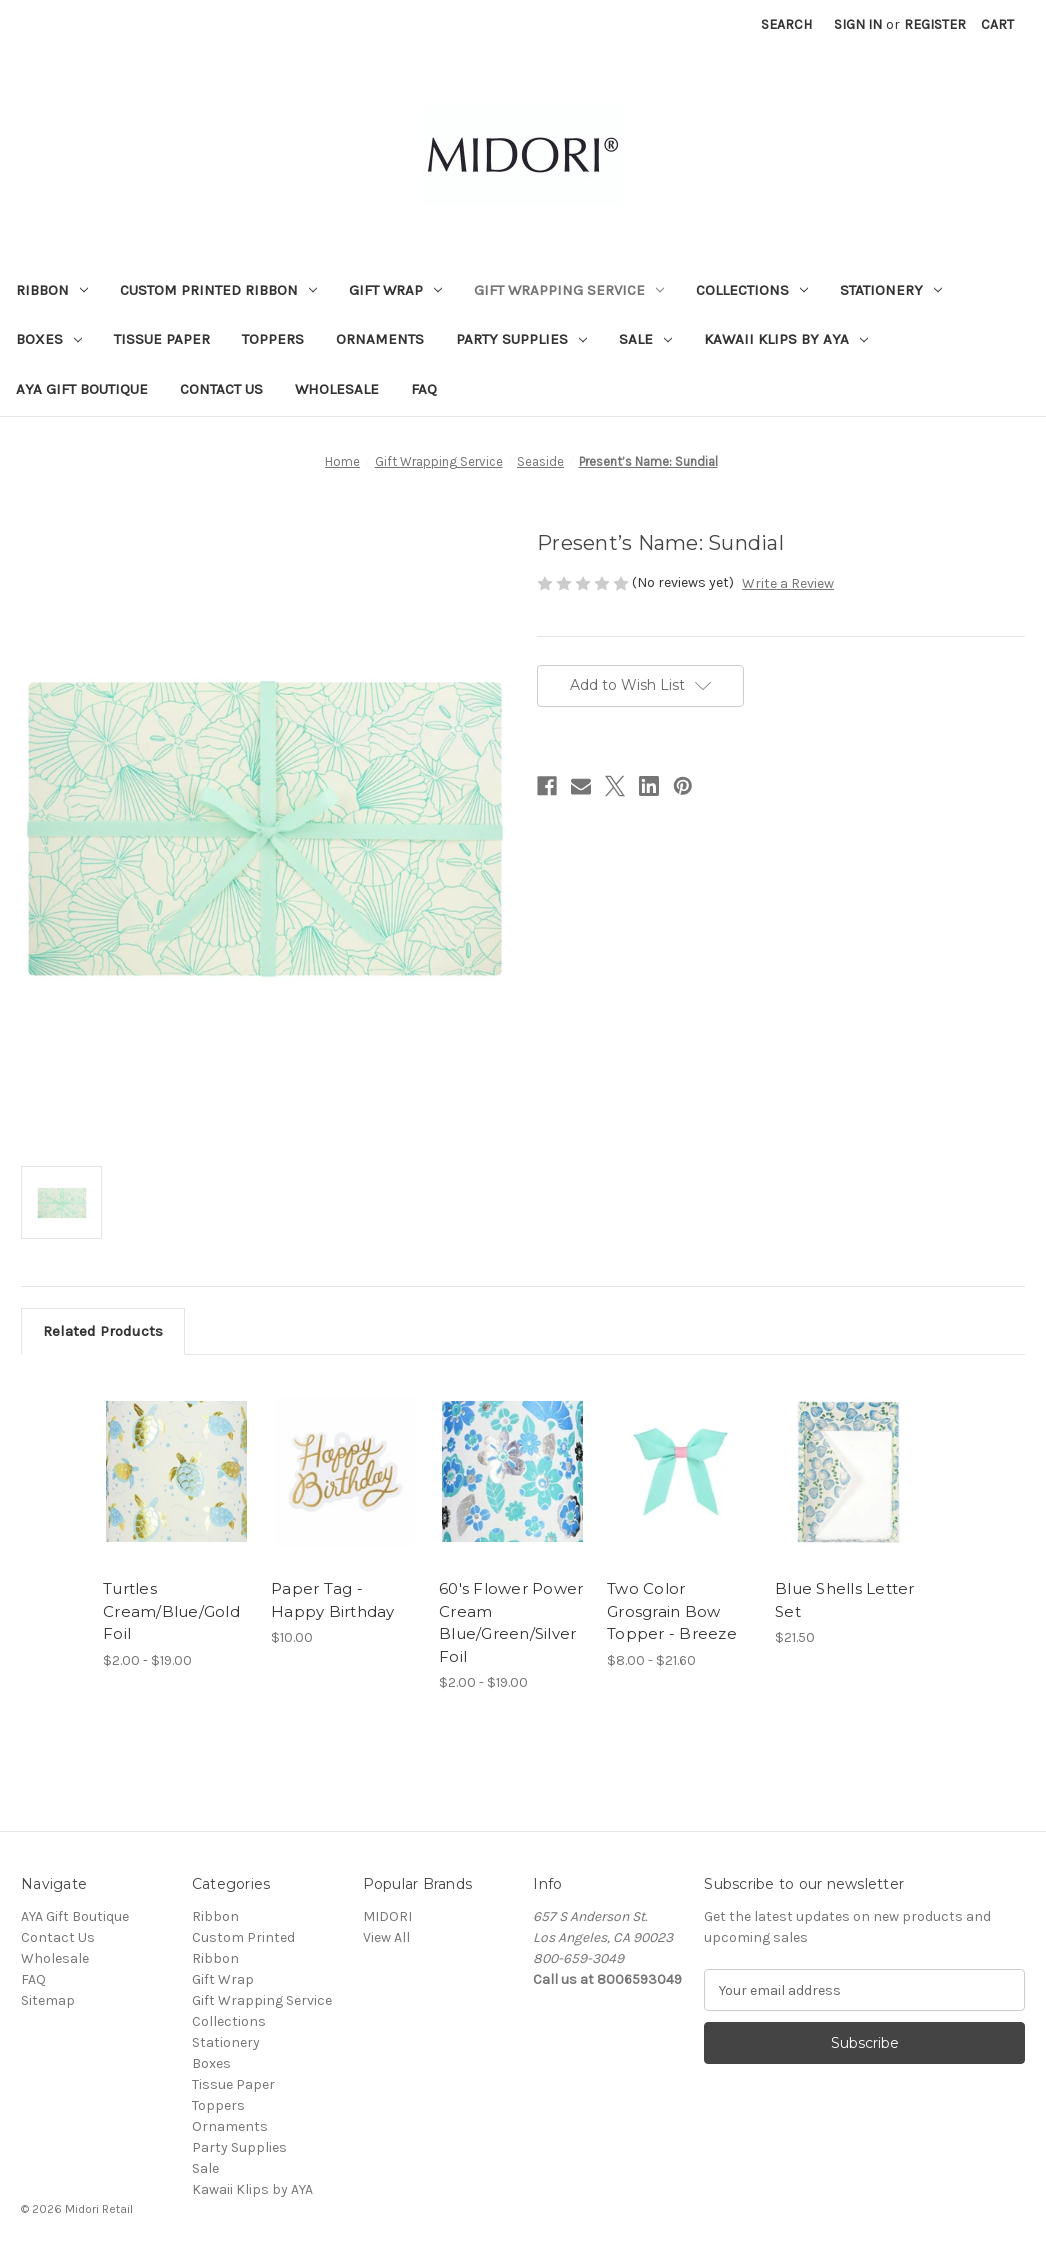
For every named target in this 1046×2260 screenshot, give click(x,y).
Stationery (891, 290)
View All (386, 1937)
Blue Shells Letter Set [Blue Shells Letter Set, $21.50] (845, 1600)
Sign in (858, 24)
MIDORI (387, 1916)
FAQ (424, 389)
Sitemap (48, 2000)
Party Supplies (521, 339)
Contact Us (221, 389)
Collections (752, 290)
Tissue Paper (162, 339)
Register (935, 24)
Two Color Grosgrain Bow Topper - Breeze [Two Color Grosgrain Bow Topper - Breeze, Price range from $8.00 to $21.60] (672, 1611)
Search (786, 24)
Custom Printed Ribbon (218, 290)
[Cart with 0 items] (997, 24)
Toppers (273, 339)
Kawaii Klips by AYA (786, 339)
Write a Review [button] (788, 583)
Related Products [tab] (103, 1331)
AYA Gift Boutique (82, 389)
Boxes (49, 339)
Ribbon (52, 290)
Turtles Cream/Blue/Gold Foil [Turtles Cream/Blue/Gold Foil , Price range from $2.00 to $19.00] (171, 1611)
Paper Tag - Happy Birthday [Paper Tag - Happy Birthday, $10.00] (333, 1600)
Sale (645, 339)
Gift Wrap (395, 290)
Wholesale (337, 389)
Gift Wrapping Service (569, 290)
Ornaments (380, 339)
